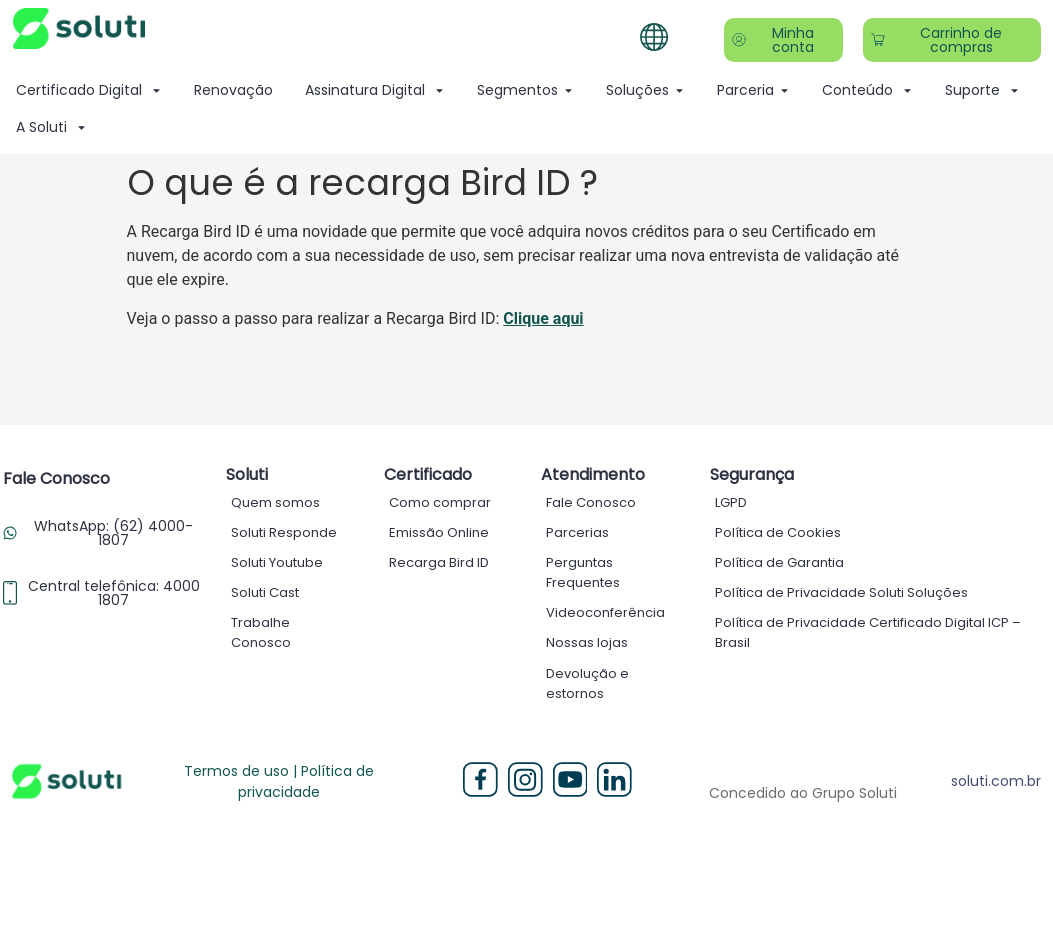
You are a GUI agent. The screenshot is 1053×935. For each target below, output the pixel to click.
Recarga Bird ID (439, 562)
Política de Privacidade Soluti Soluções (841, 592)
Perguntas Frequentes (583, 572)
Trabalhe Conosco (261, 632)
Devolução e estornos (587, 682)
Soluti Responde (284, 532)
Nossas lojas (587, 642)
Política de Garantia (779, 562)
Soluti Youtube (277, 562)
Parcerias (577, 532)
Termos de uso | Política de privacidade (279, 780)
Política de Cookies (778, 532)
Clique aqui (543, 318)
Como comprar (440, 502)
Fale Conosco (591, 502)
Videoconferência (605, 612)
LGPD (731, 502)
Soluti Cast (265, 592)
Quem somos (275, 502)
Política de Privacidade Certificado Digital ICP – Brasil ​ (868, 632)
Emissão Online (439, 532)
